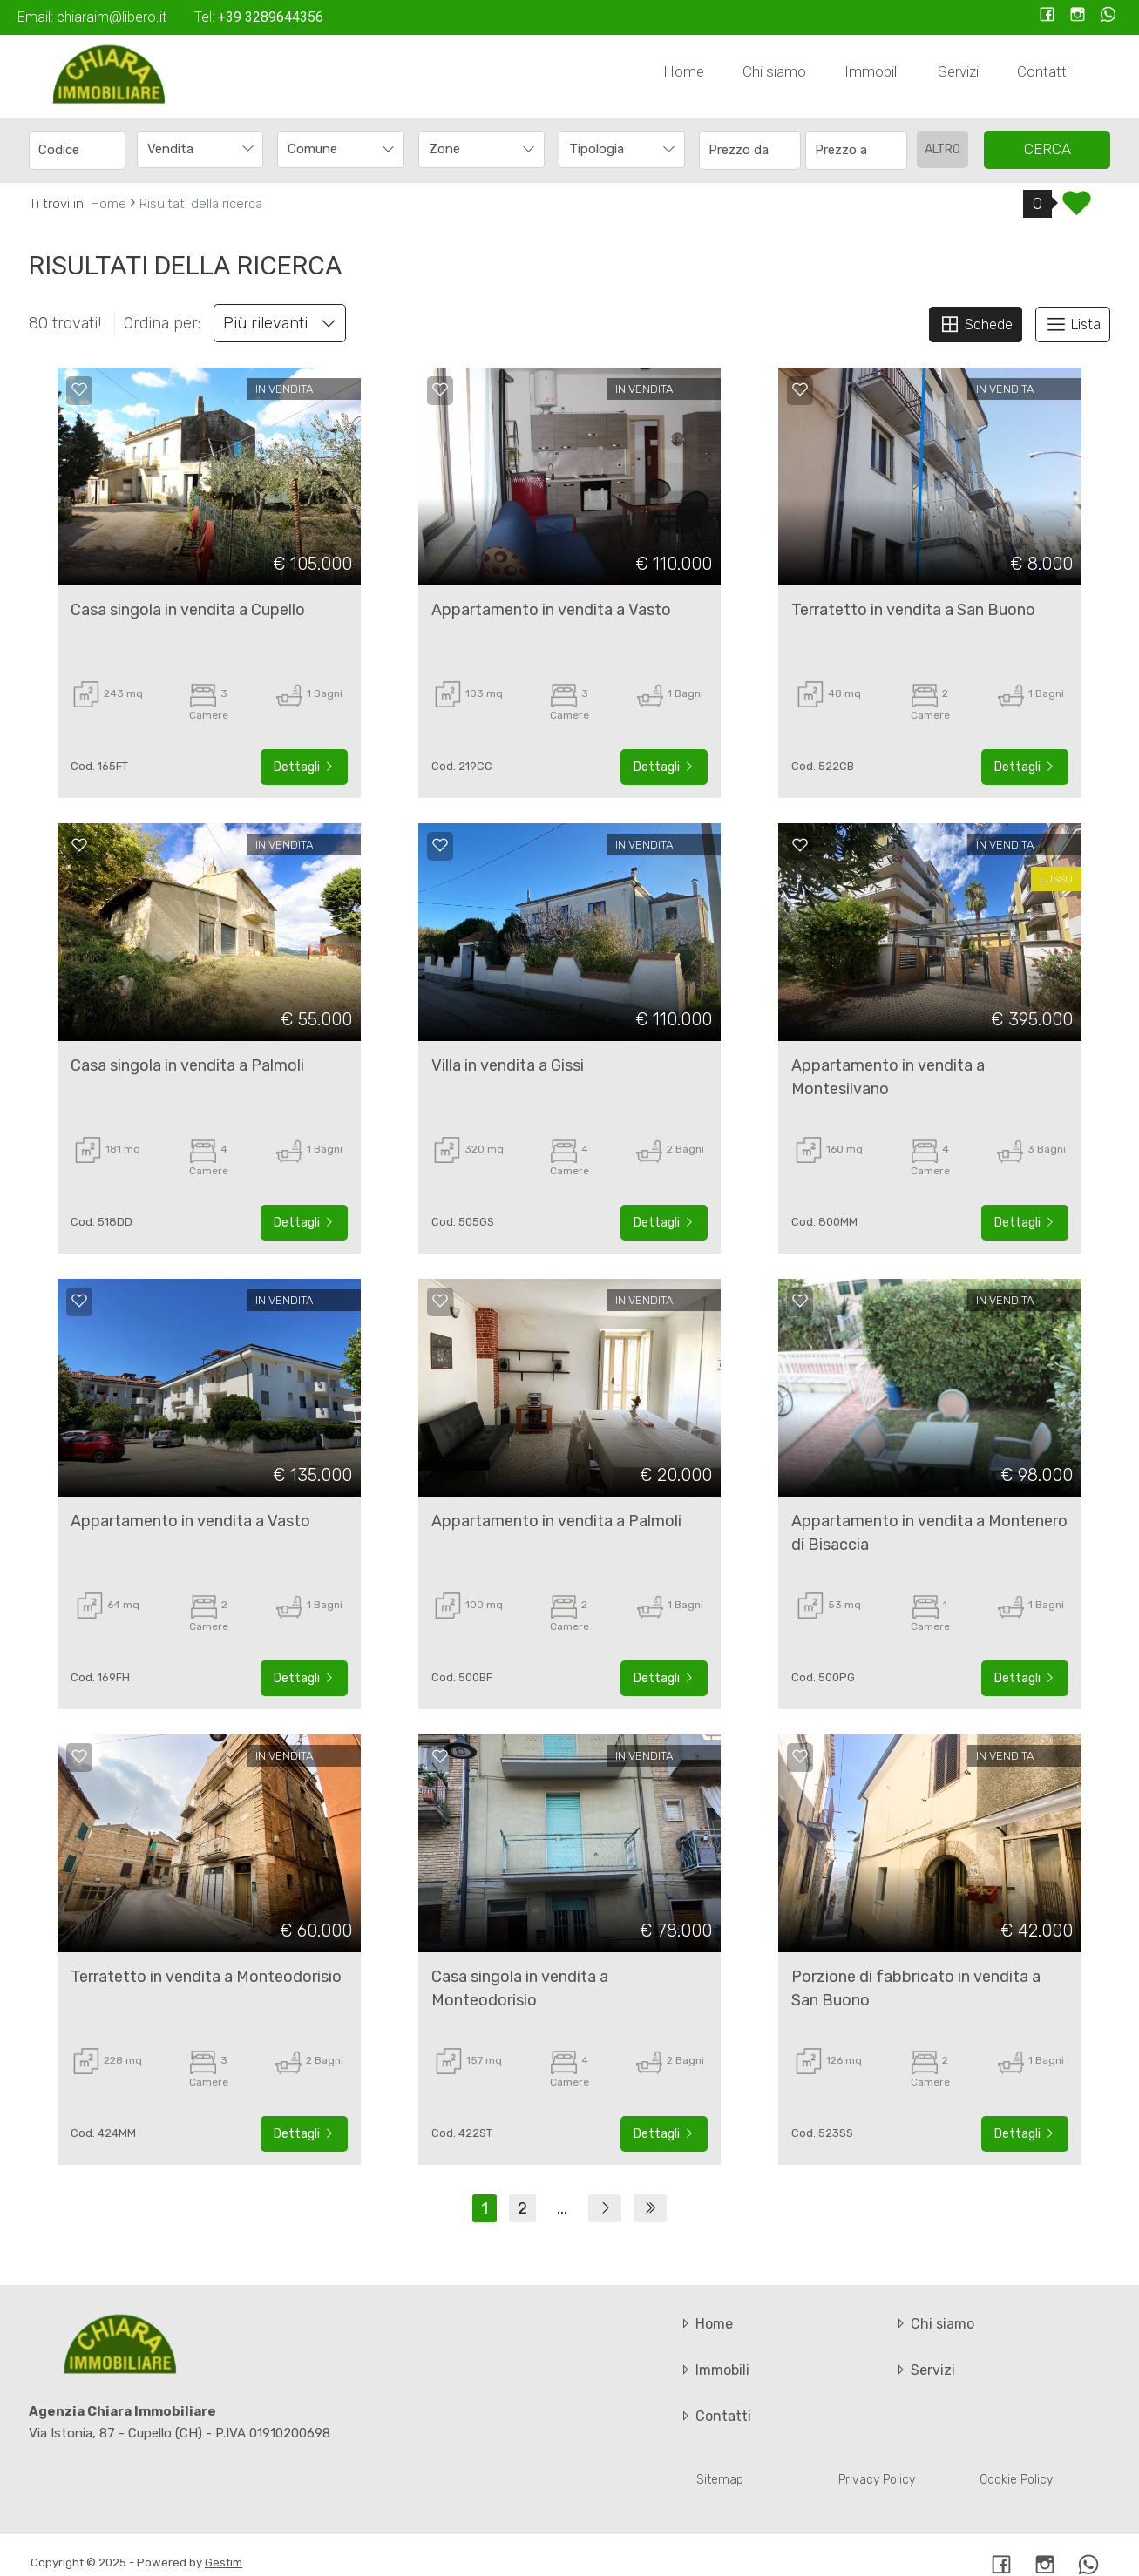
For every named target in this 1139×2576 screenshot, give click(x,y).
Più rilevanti (279, 323)
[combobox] (200, 149)
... (562, 2208)
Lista (1073, 324)
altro (942, 149)
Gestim (223, 2562)
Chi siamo (774, 71)
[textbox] (328, 149)
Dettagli (304, 767)
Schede (976, 324)
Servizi (958, 71)
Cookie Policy (1016, 2479)
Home (683, 71)
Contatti (1043, 71)
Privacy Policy (876, 2479)
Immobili (871, 71)
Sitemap (719, 2479)
